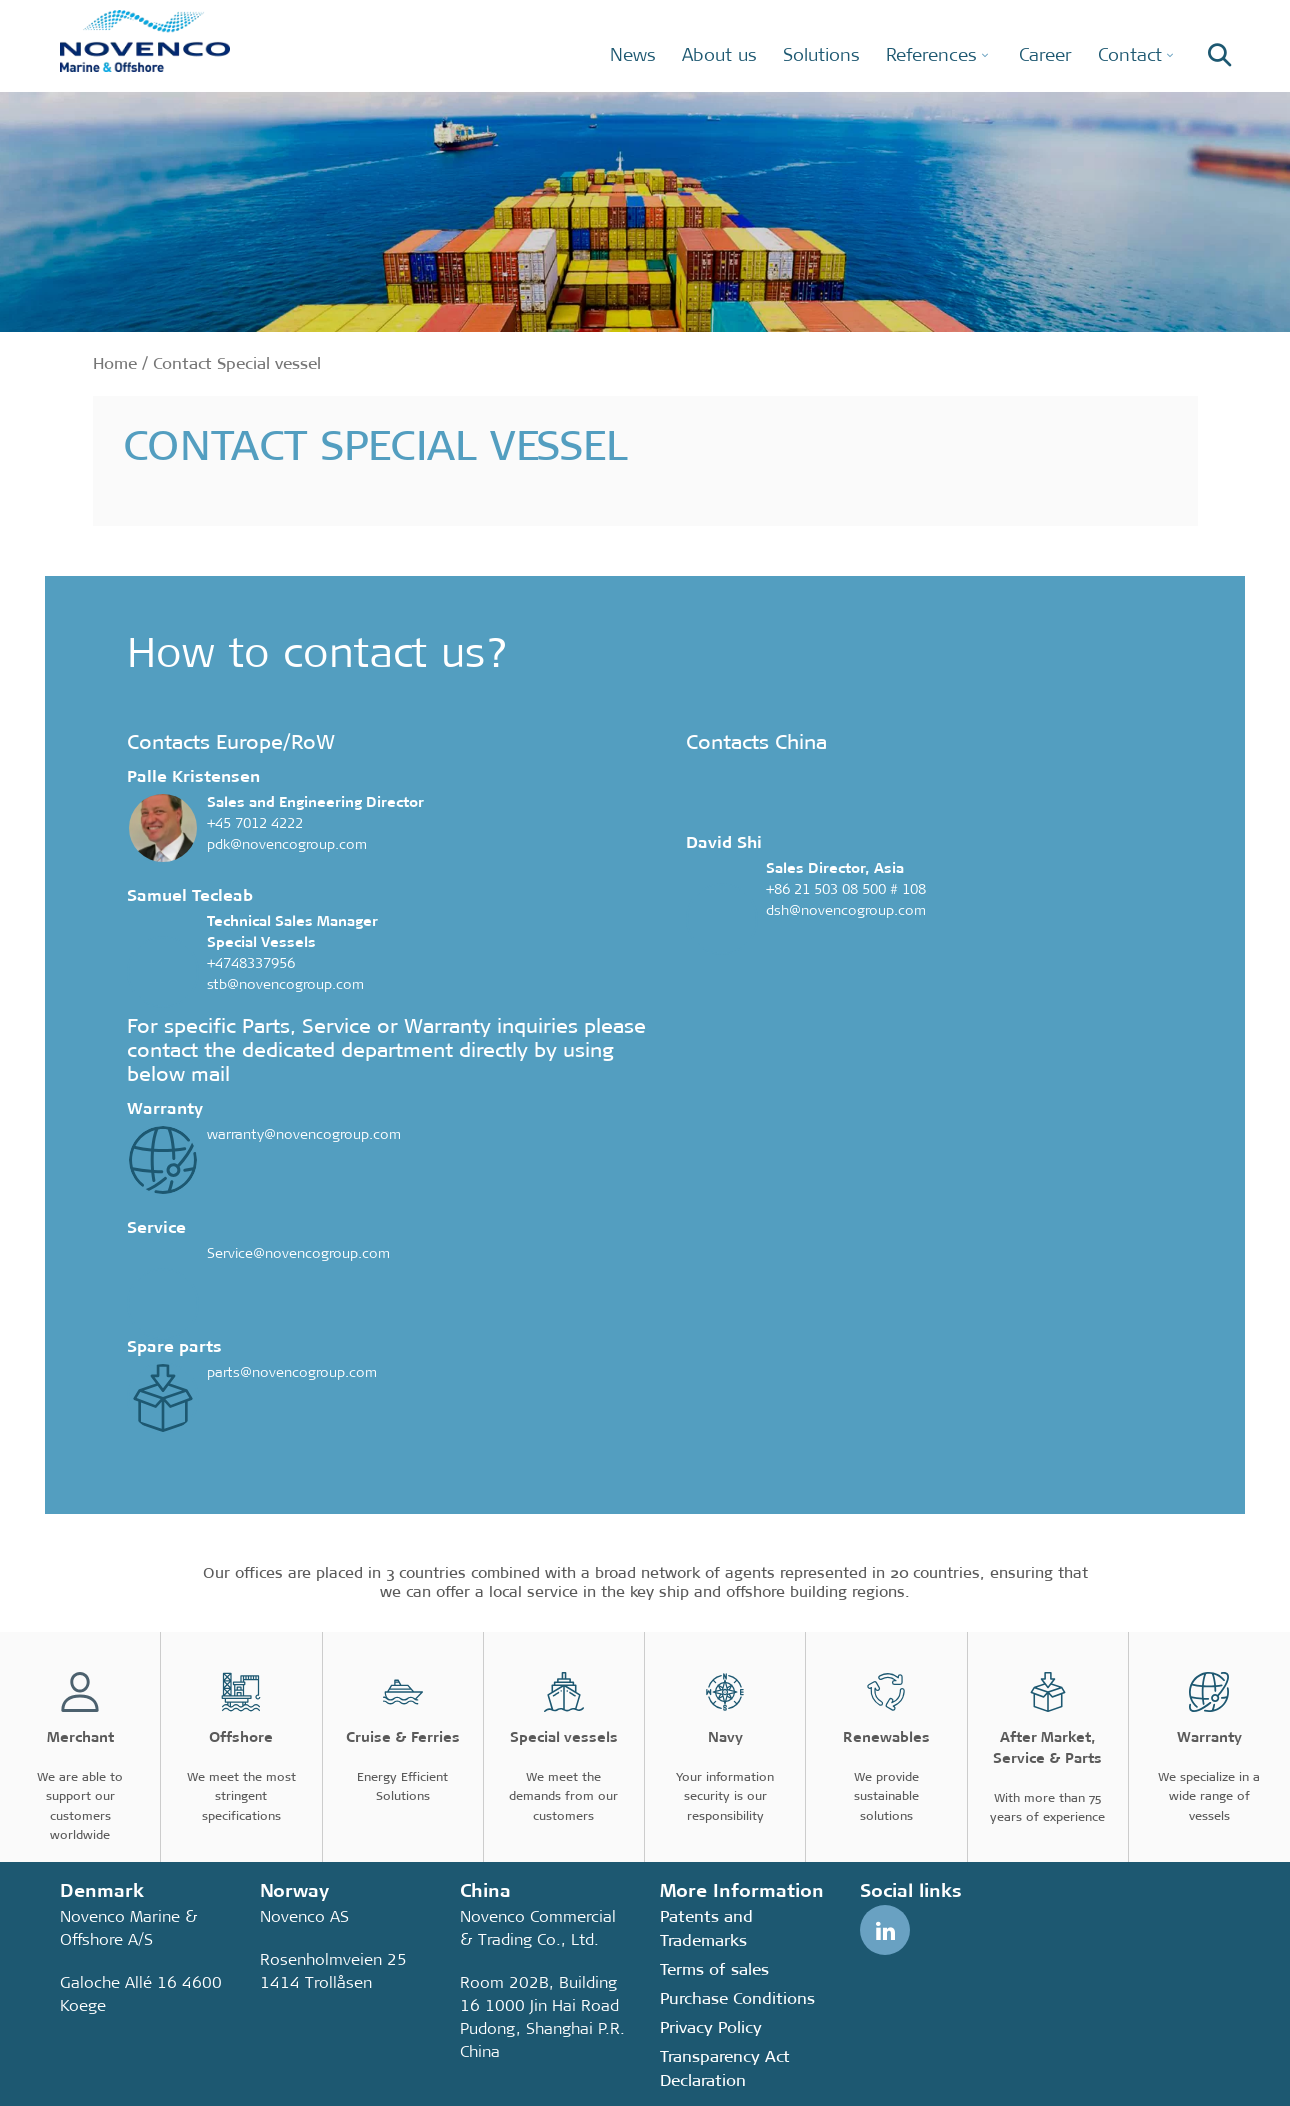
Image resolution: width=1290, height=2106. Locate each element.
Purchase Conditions (737, 1998)
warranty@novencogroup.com (304, 1134)
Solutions (821, 55)
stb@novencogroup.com (285, 984)
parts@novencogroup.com (292, 1372)
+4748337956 (251, 963)
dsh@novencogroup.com (846, 910)
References (931, 55)
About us (719, 55)
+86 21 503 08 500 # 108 (846, 889)
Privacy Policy (711, 2027)
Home (115, 363)
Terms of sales (714, 1969)
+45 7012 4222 (255, 823)
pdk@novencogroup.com (287, 844)
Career (1045, 55)
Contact (1130, 55)
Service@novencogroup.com (298, 1253)
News (633, 55)
